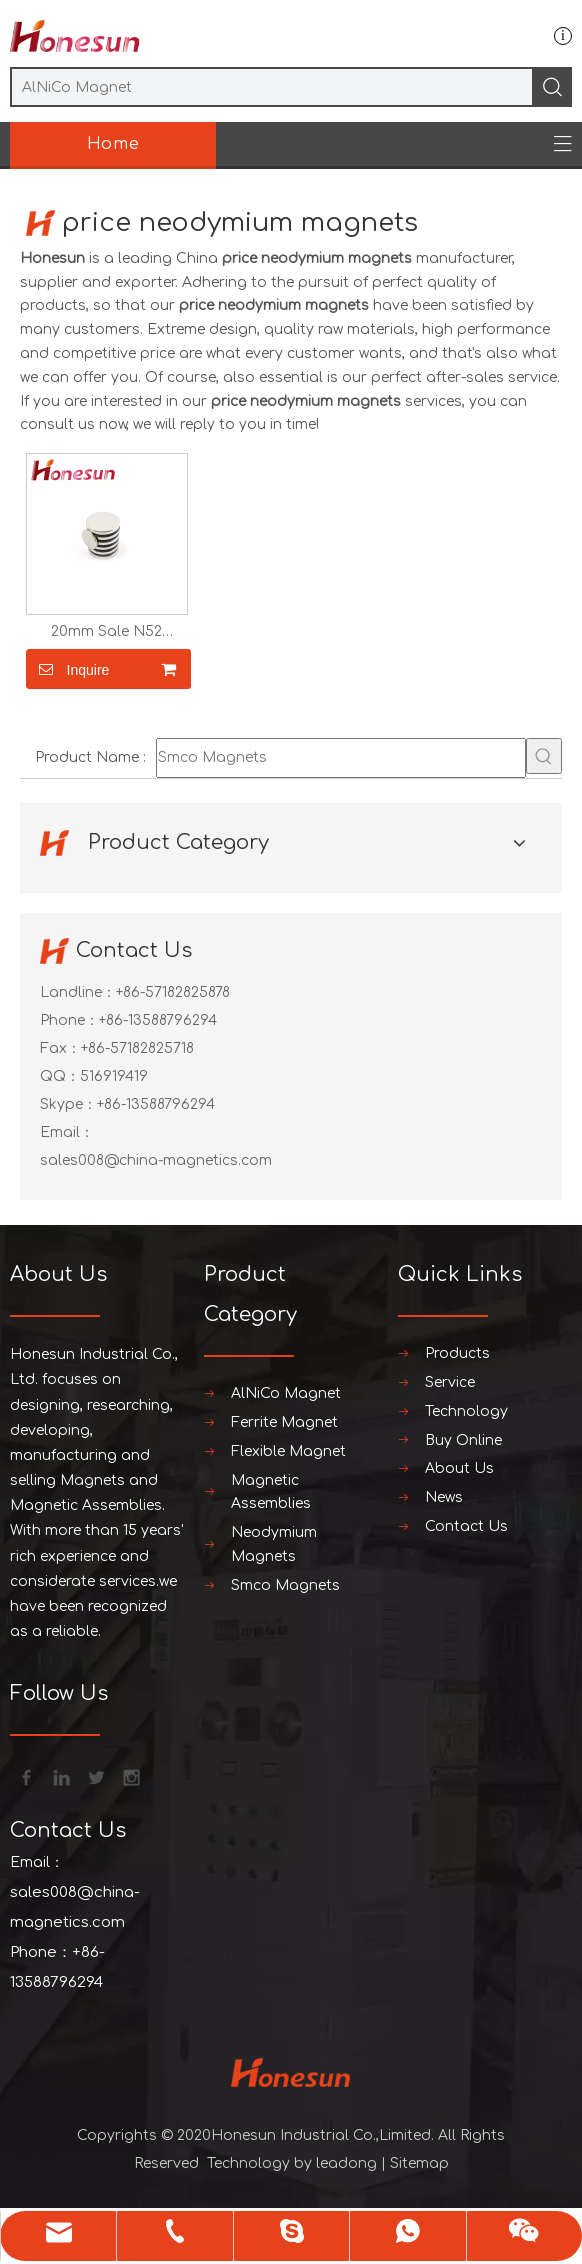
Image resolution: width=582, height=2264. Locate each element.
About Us (459, 1468)
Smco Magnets (285, 1585)
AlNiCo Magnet (286, 1393)
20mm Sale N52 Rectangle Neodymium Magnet (106, 632)
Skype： (68, 1104)
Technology (466, 1411)
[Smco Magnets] (341, 758)
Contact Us (466, 1526)
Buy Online (463, 1440)
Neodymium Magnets (274, 1544)
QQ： (60, 1076)
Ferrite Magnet (284, 1422)
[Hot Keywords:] (544, 756)
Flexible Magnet (288, 1451)
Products (457, 1353)
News (444, 1497)
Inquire (67, 669)
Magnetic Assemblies (271, 1492)
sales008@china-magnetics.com (156, 1160)
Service (450, 1382)
